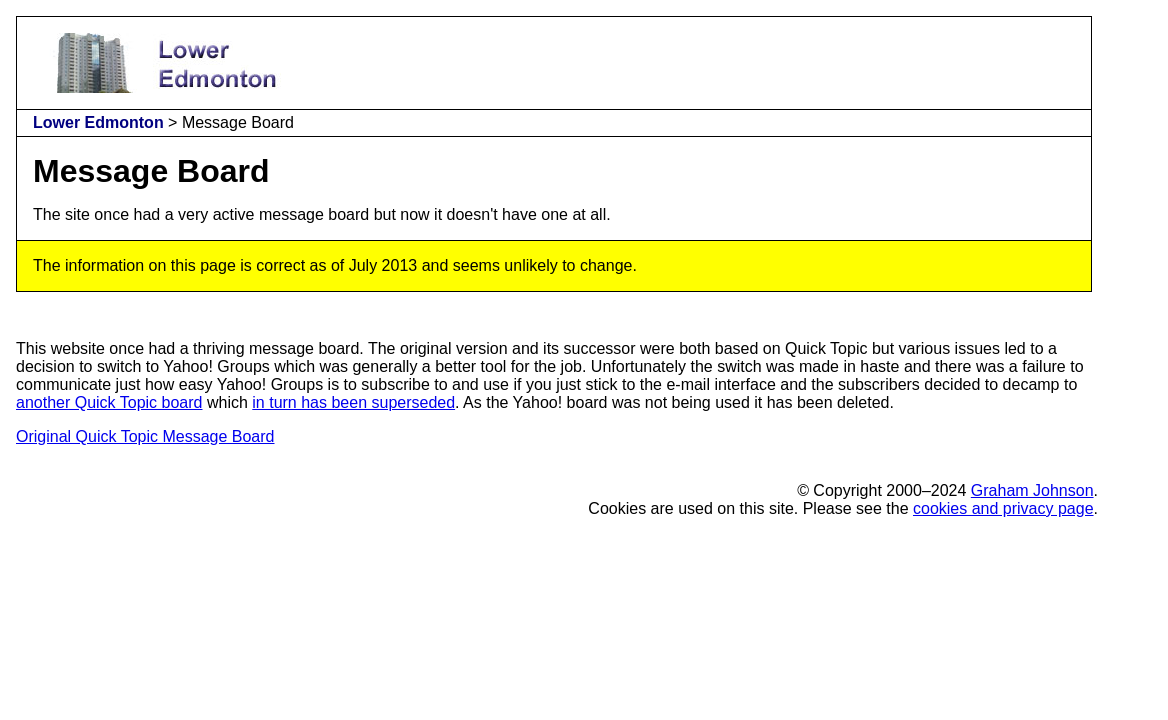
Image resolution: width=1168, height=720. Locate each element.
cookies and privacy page (1003, 508)
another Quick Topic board (109, 402)
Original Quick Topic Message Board (145, 436)
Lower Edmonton (98, 122)
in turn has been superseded (353, 402)
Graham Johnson (1032, 490)
